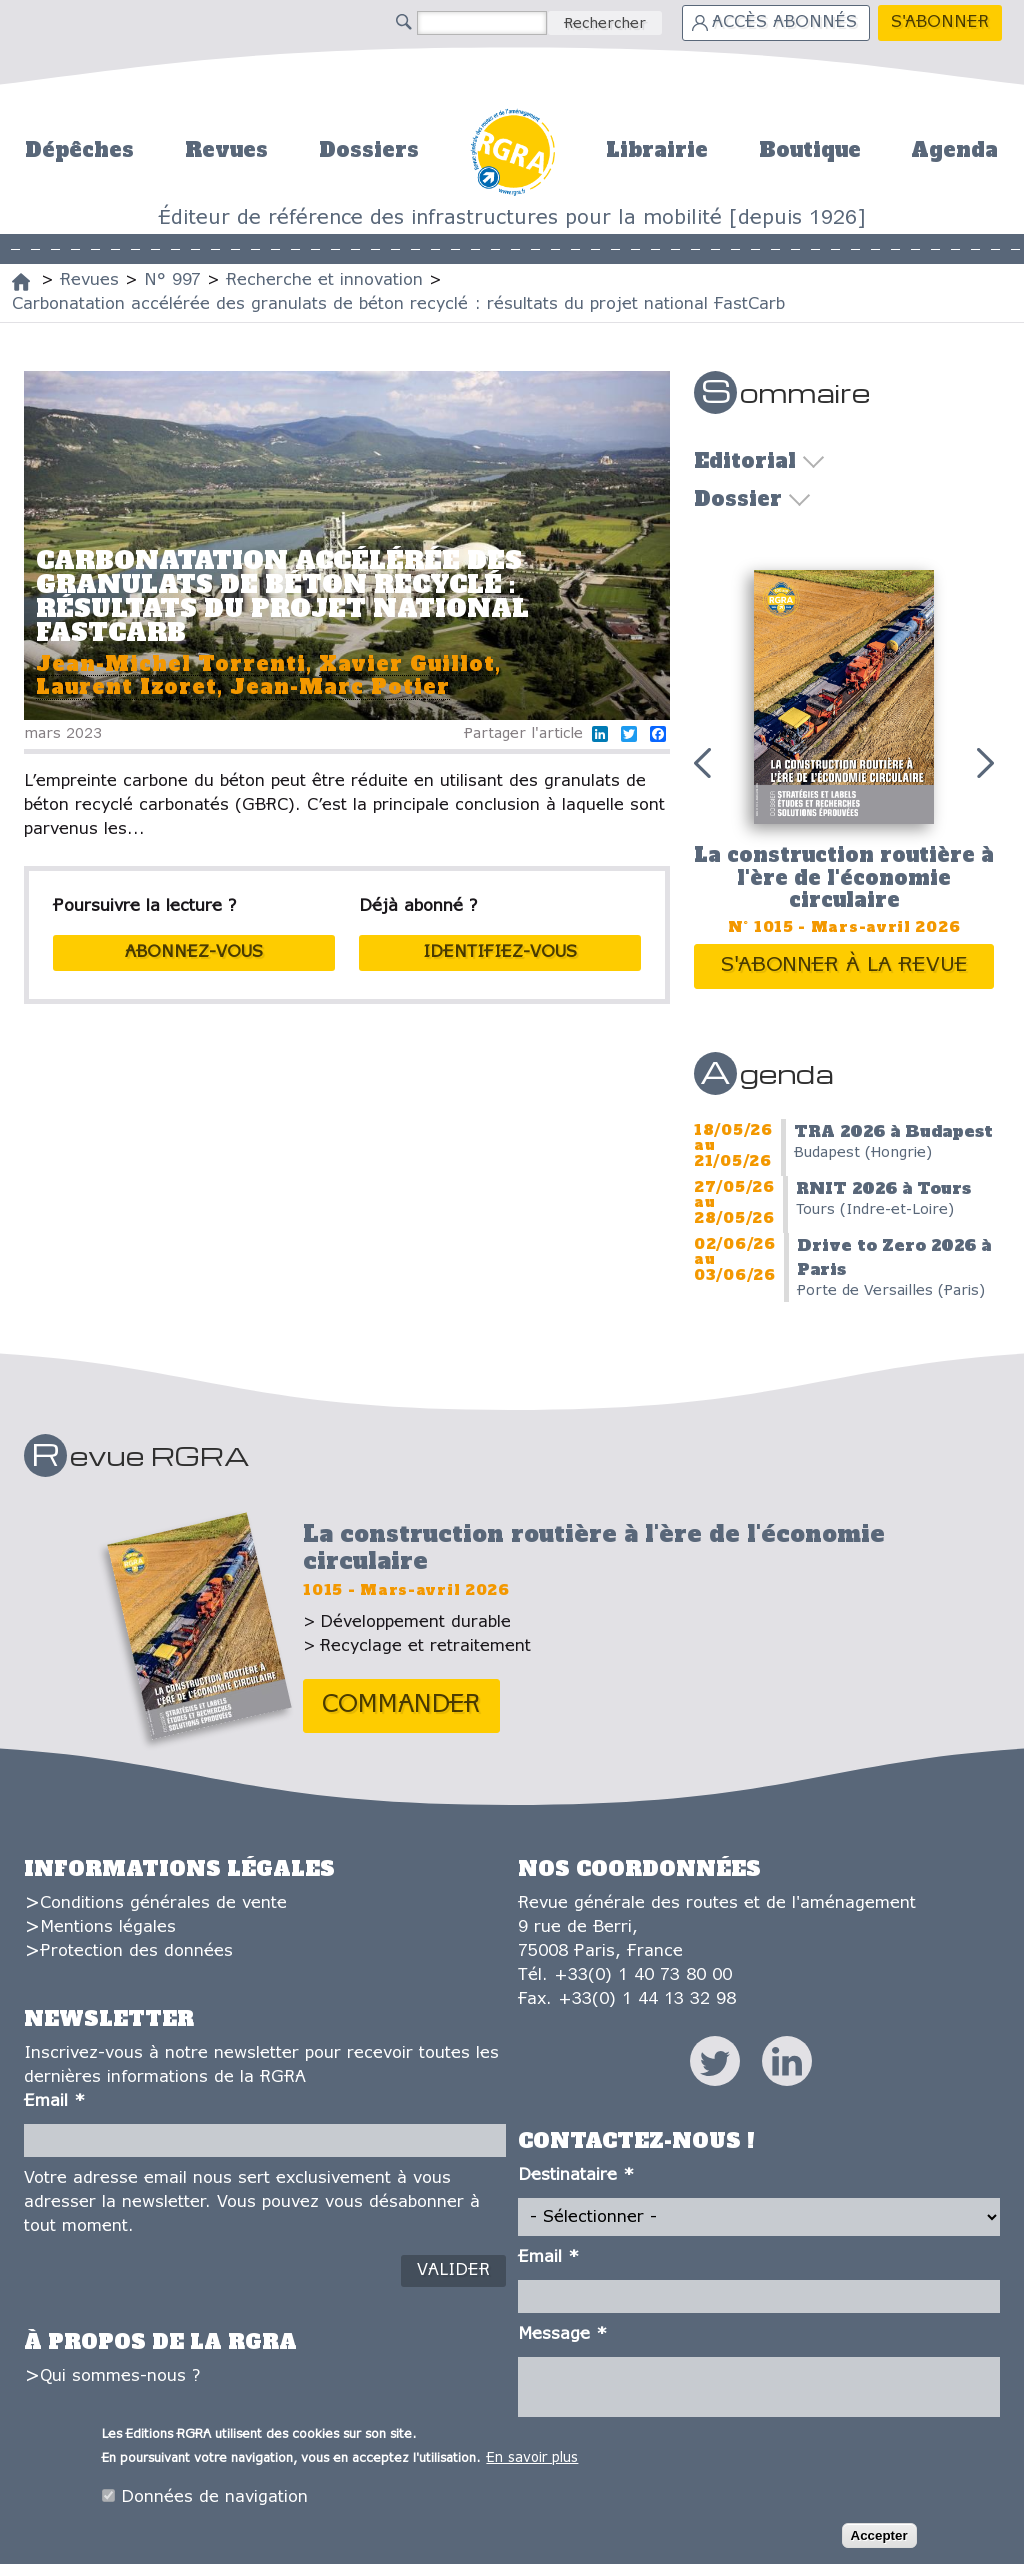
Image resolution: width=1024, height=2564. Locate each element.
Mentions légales (108, 1927)
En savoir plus (532, 2459)
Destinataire (576, 2175)
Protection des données (136, 1951)
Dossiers (369, 150)
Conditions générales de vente (163, 1903)
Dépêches (79, 150)
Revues (226, 150)
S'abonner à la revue (844, 965)
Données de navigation (214, 2498)
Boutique (810, 150)
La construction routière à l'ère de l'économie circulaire (844, 877)
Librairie (657, 150)
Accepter (879, 2536)
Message (562, 2334)
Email (54, 2101)
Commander (401, 1705)
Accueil (512, 149)
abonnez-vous (194, 952)
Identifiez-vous (500, 952)
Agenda (954, 150)
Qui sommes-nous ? (120, 2376)
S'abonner (940, 22)
